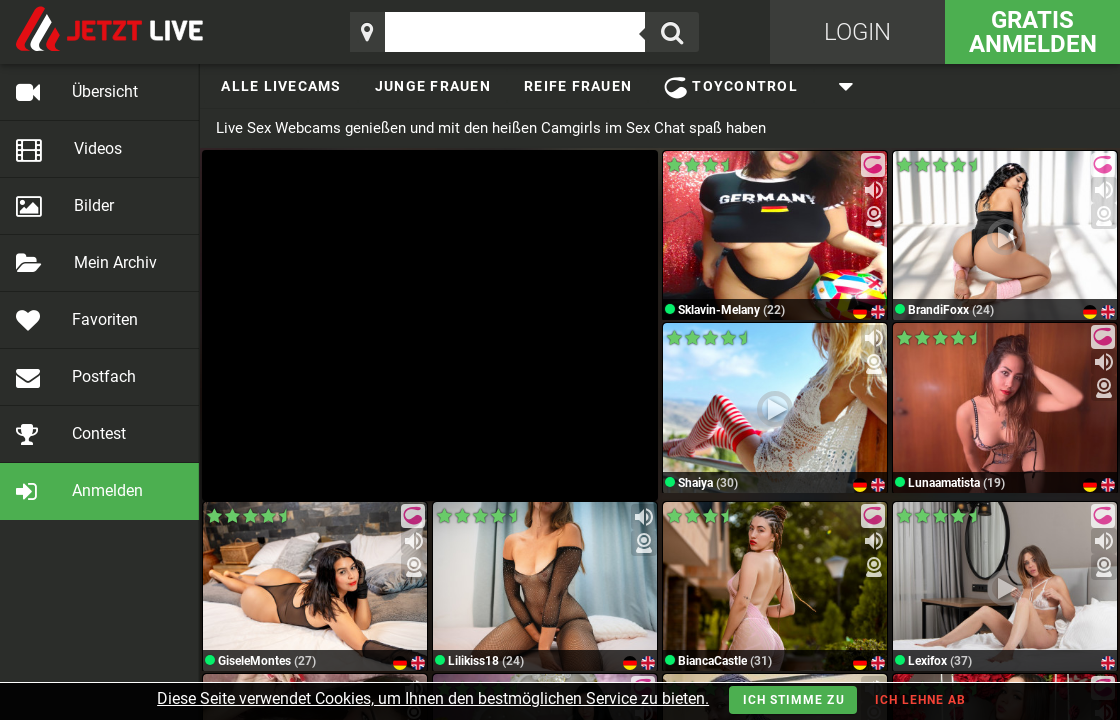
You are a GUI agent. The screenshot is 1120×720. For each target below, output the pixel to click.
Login (857, 32)
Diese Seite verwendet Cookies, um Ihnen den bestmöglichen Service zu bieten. (433, 698)
